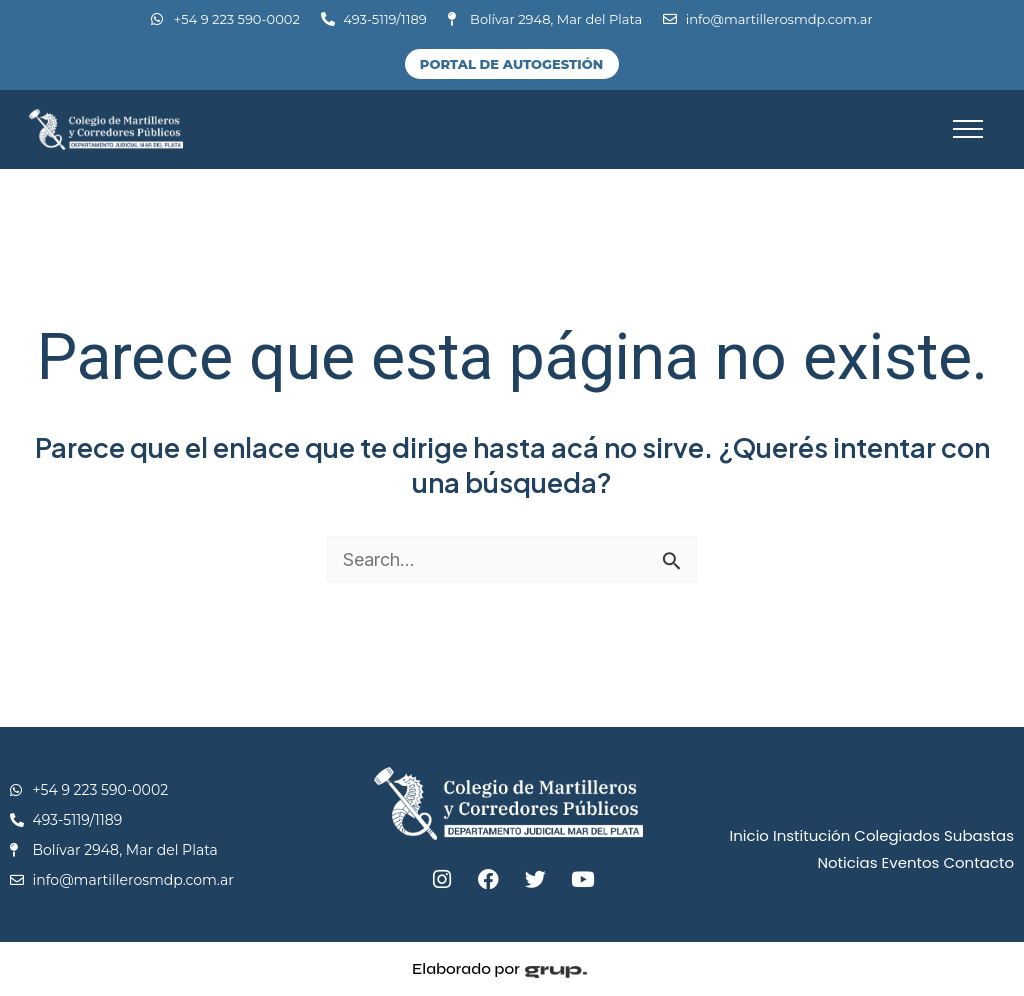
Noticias (847, 862)
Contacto (978, 862)
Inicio (749, 835)
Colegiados (897, 835)
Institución (811, 835)
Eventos (911, 862)
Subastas (979, 835)
